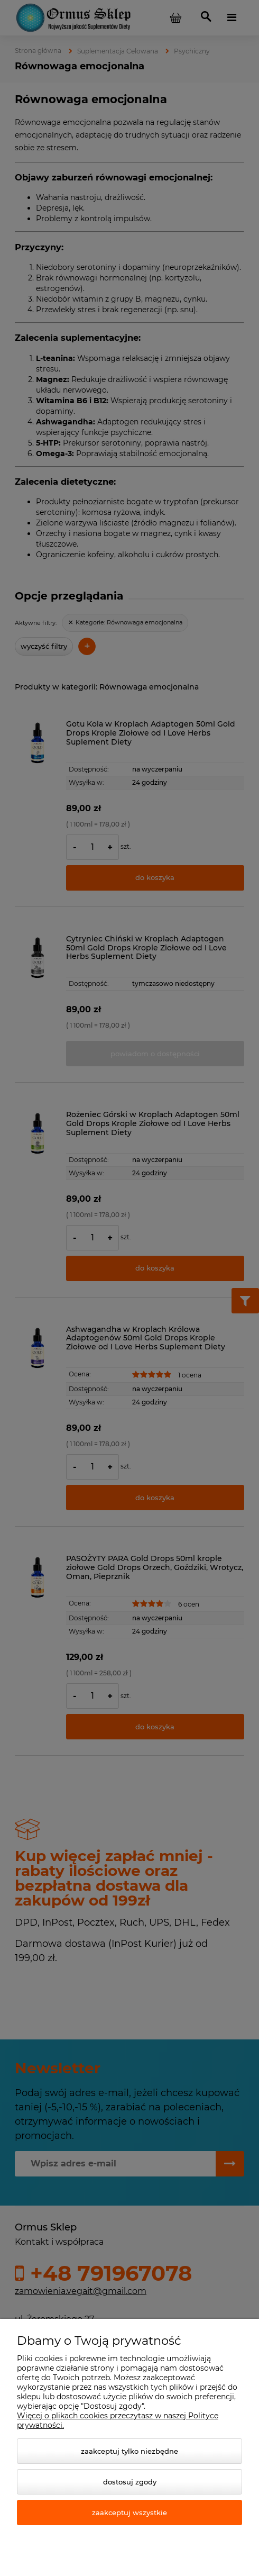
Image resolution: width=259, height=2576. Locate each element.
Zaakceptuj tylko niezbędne (129, 2451)
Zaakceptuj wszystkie (129, 2512)
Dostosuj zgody (129, 2482)
